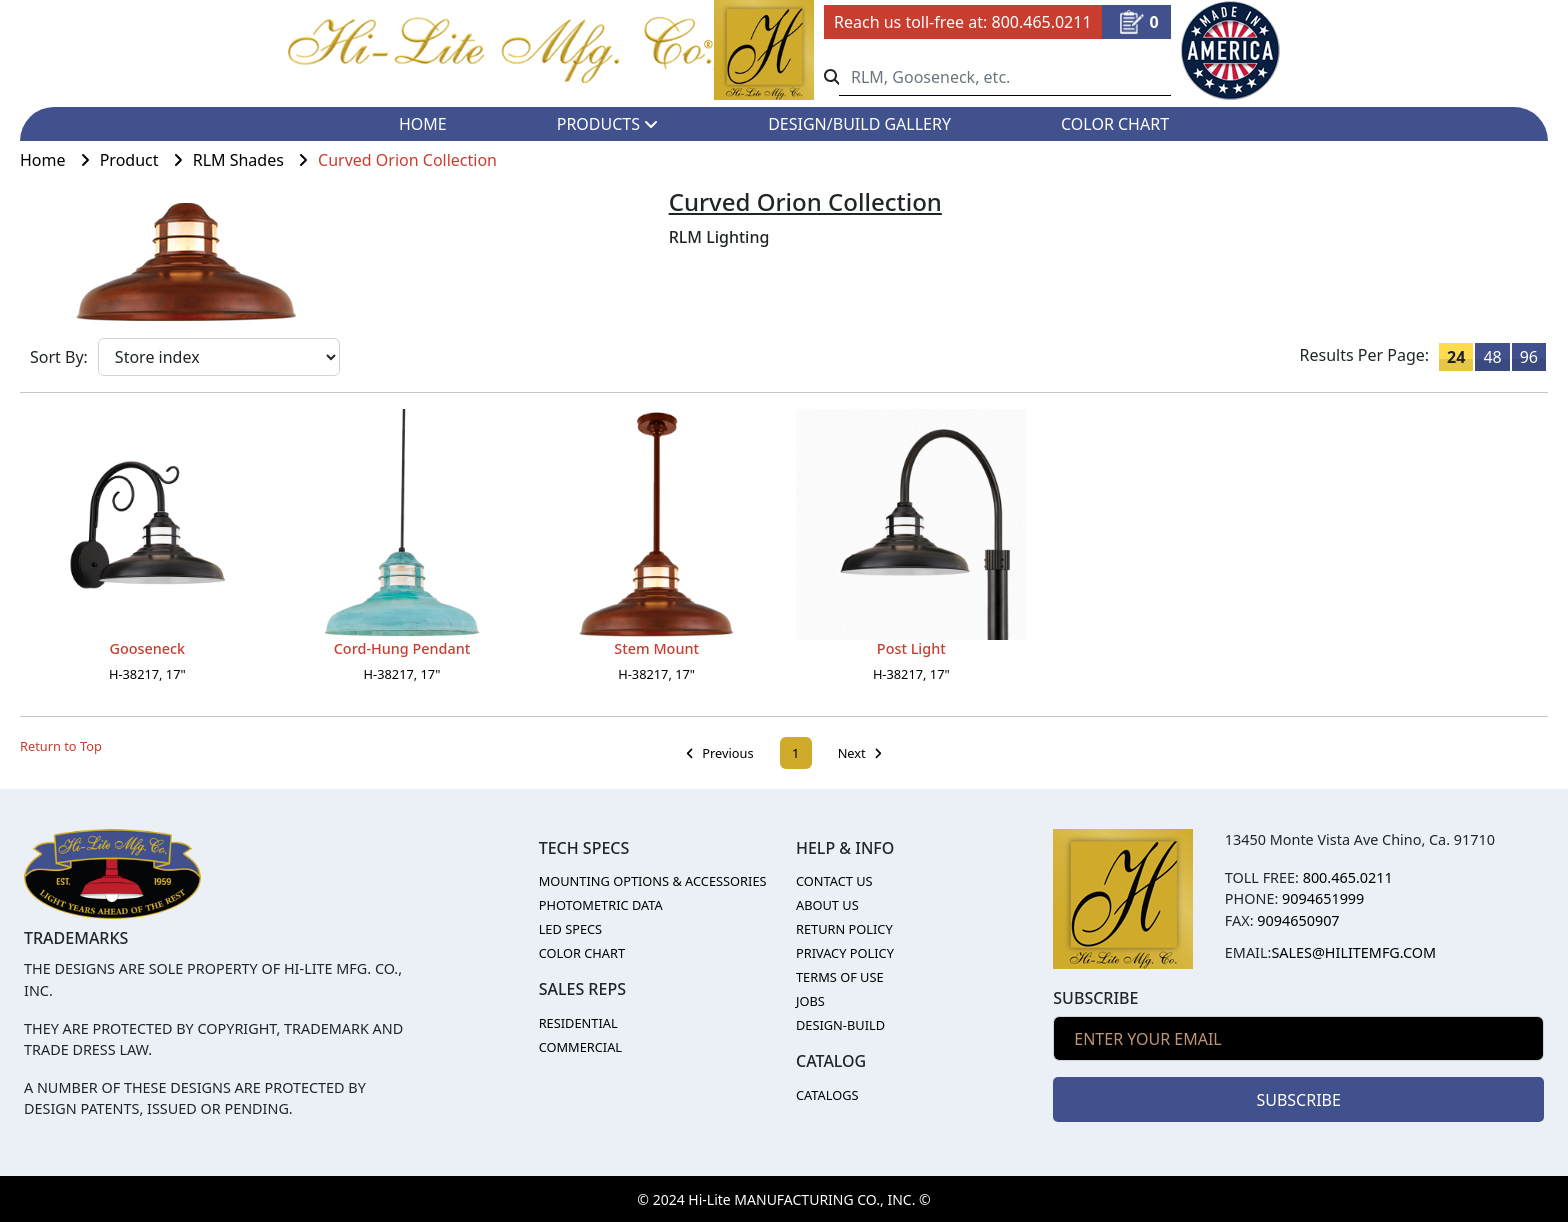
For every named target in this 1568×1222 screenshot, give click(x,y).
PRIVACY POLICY (845, 953)
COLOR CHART (1115, 124)
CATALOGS (827, 1095)
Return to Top (61, 746)
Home (60, 160)
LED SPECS (571, 929)
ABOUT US (827, 905)
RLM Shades (255, 160)
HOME (423, 124)
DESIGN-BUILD (840, 1025)
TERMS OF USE (840, 977)
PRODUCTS (607, 124)
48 (1492, 357)
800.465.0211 (1041, 22)
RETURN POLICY (844, 929)
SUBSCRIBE (1298, 1100)
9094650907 (1298, 920)
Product (146, 160)
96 (1529, 357)
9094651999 (1323, 898)
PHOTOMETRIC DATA (601, 905)
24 (1456, 357)
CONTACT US (834, 881)
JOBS (810, 1001)
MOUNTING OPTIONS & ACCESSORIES (653, 881)
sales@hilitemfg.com (1353, 952)
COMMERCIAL (580, 1047)
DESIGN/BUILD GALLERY (859, 124)
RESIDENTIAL (578, 1023)
